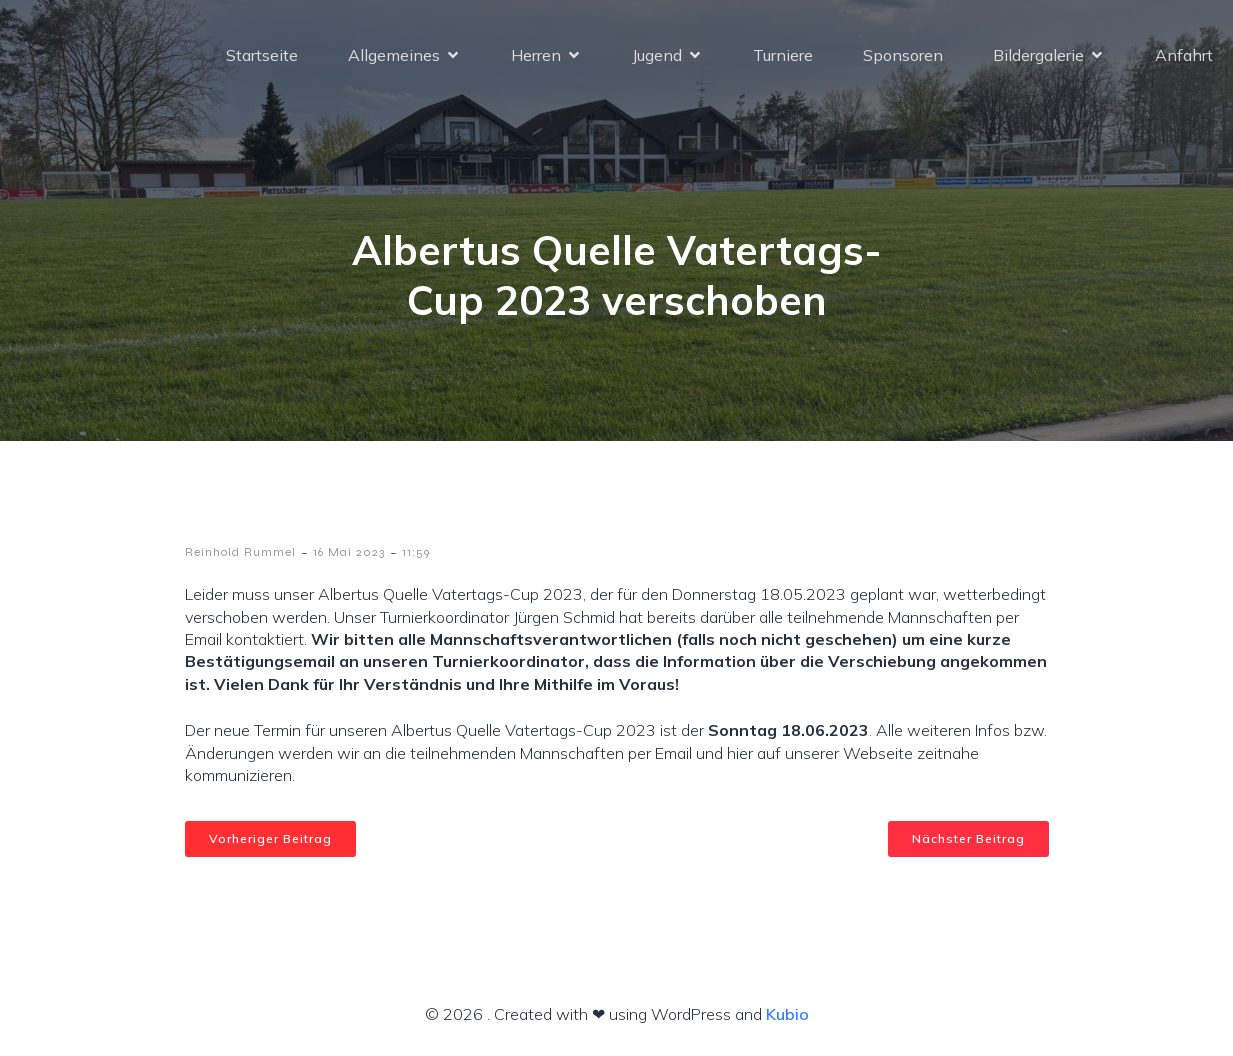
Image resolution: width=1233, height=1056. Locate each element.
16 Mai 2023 (349, 552)
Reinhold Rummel (240, 552)
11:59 (416, 552)
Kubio (787, 1014)
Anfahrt (1184, 55)
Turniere (783, 55)
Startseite (262, 55)
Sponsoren (903, 55)
